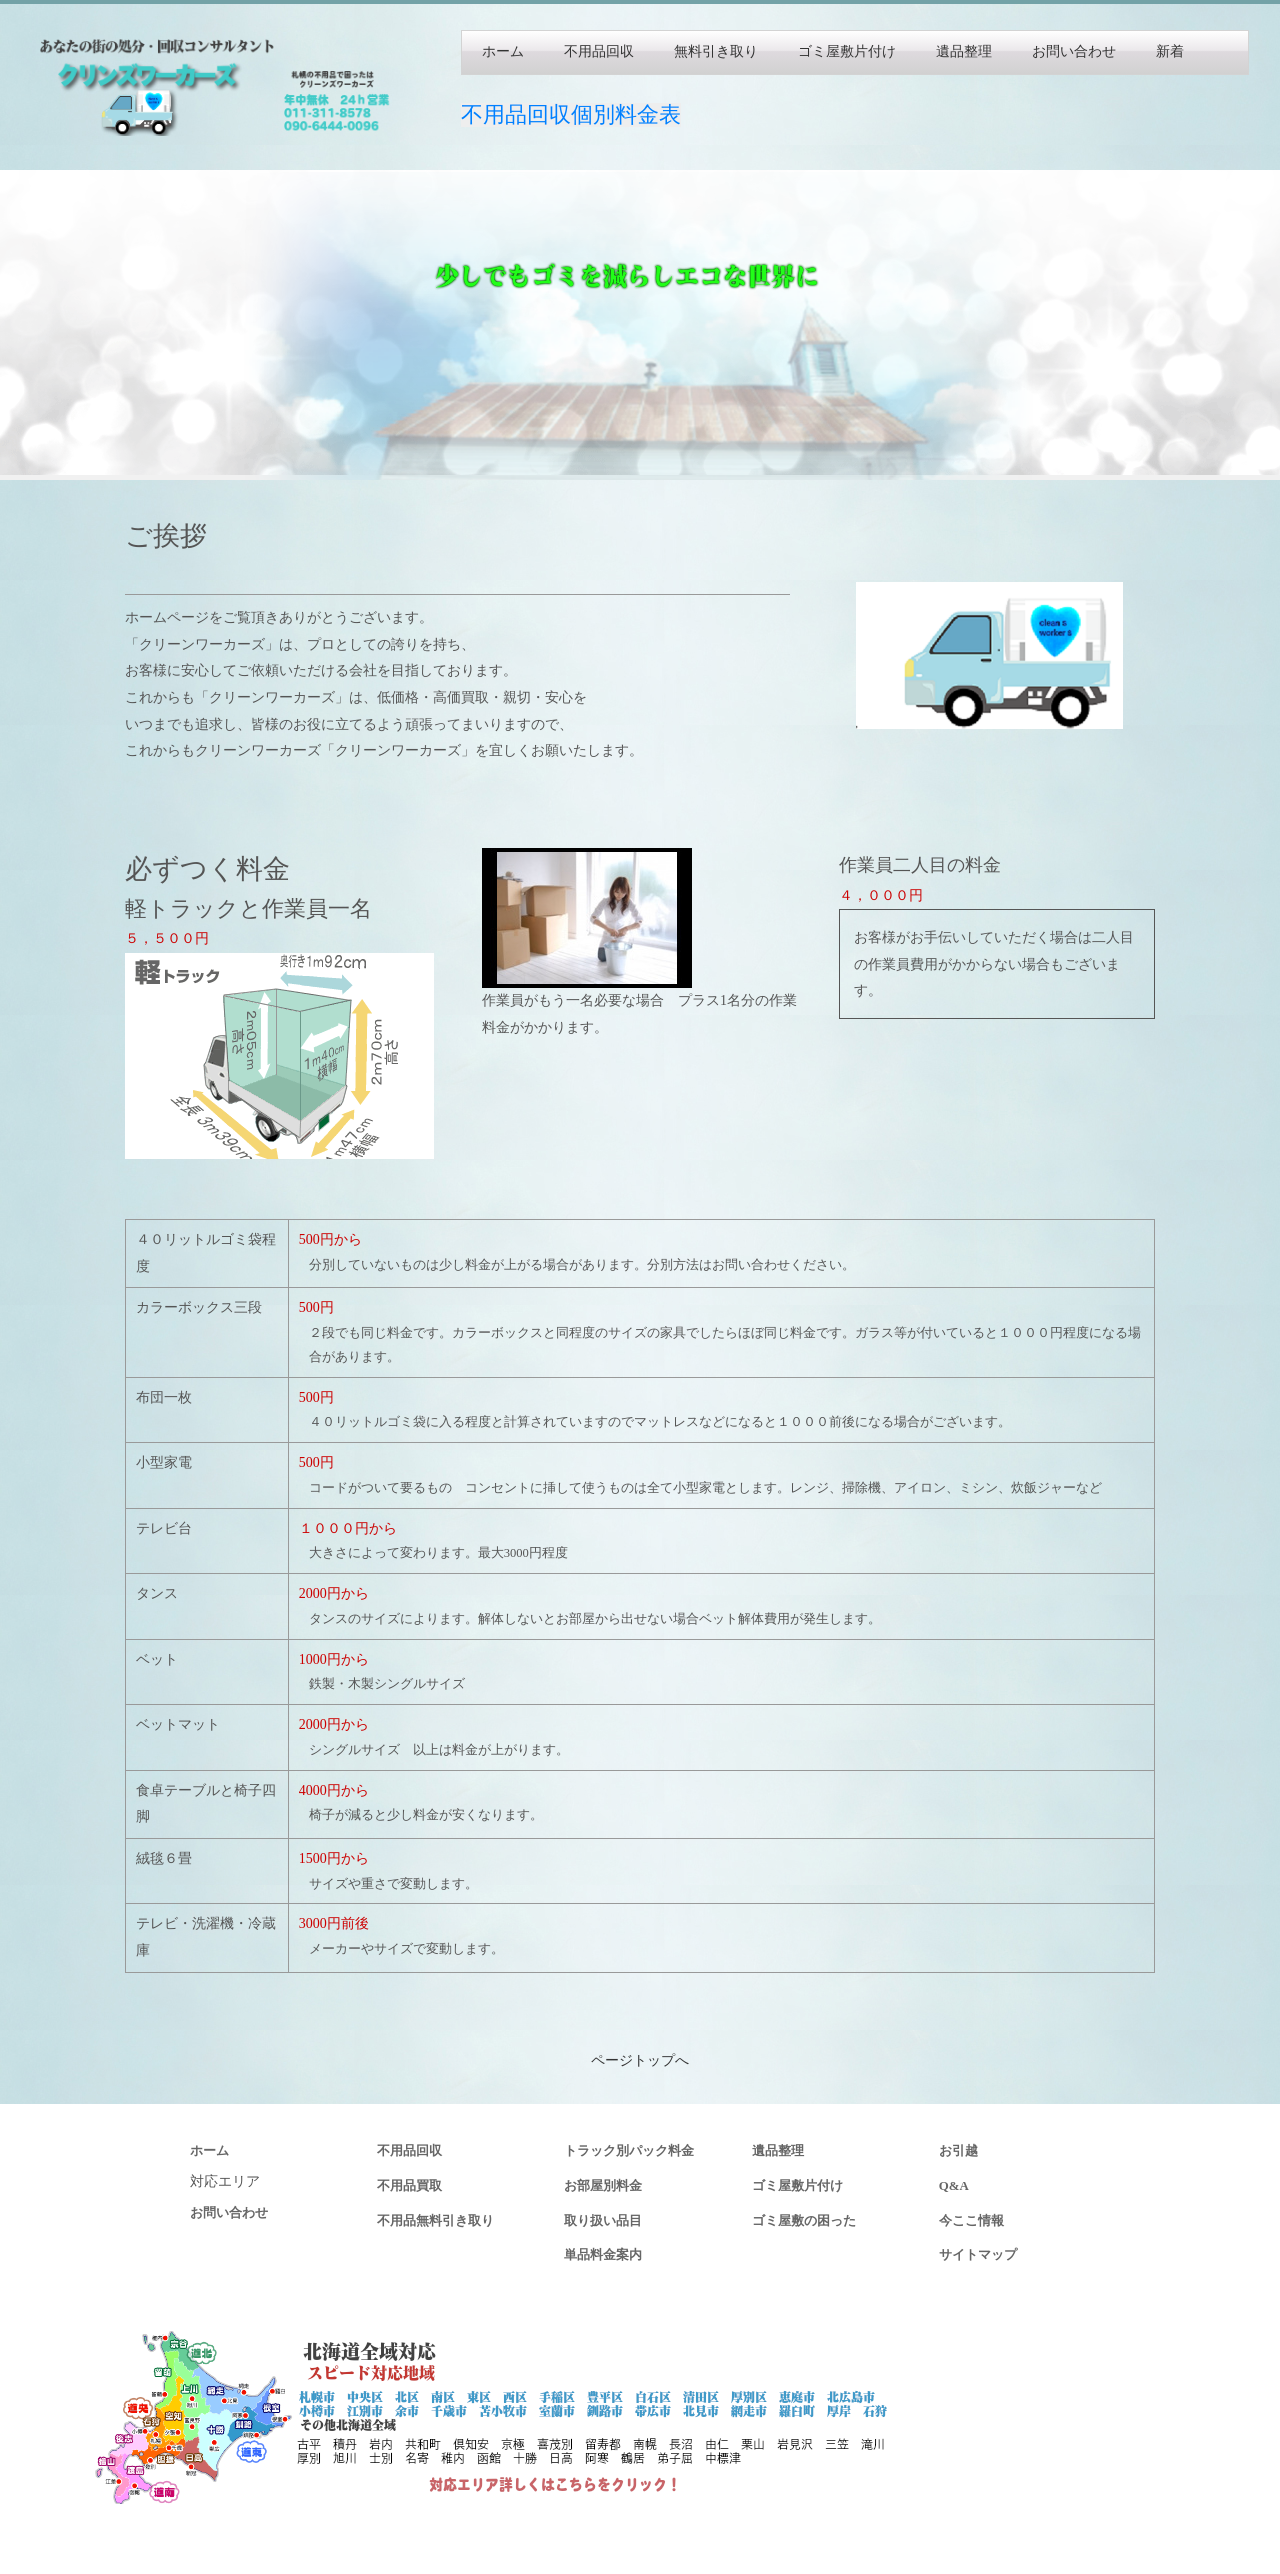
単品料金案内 (603, 2255)
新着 (1170, 51)
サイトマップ (978, 2255)
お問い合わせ (1074, 51)
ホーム (503, 51)
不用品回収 (599, 51)
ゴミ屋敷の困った (804, 2221)
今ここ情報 (971, 2221)
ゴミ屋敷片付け (847, 51)
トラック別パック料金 (629, 2151)
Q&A (954, 2186)
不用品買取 (409, 2186)
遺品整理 (964, 51)
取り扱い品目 (603, 2221)
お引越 (958, 2151)
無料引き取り (716, 51)
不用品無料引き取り (435, 2221)
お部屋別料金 (603, 2186)
